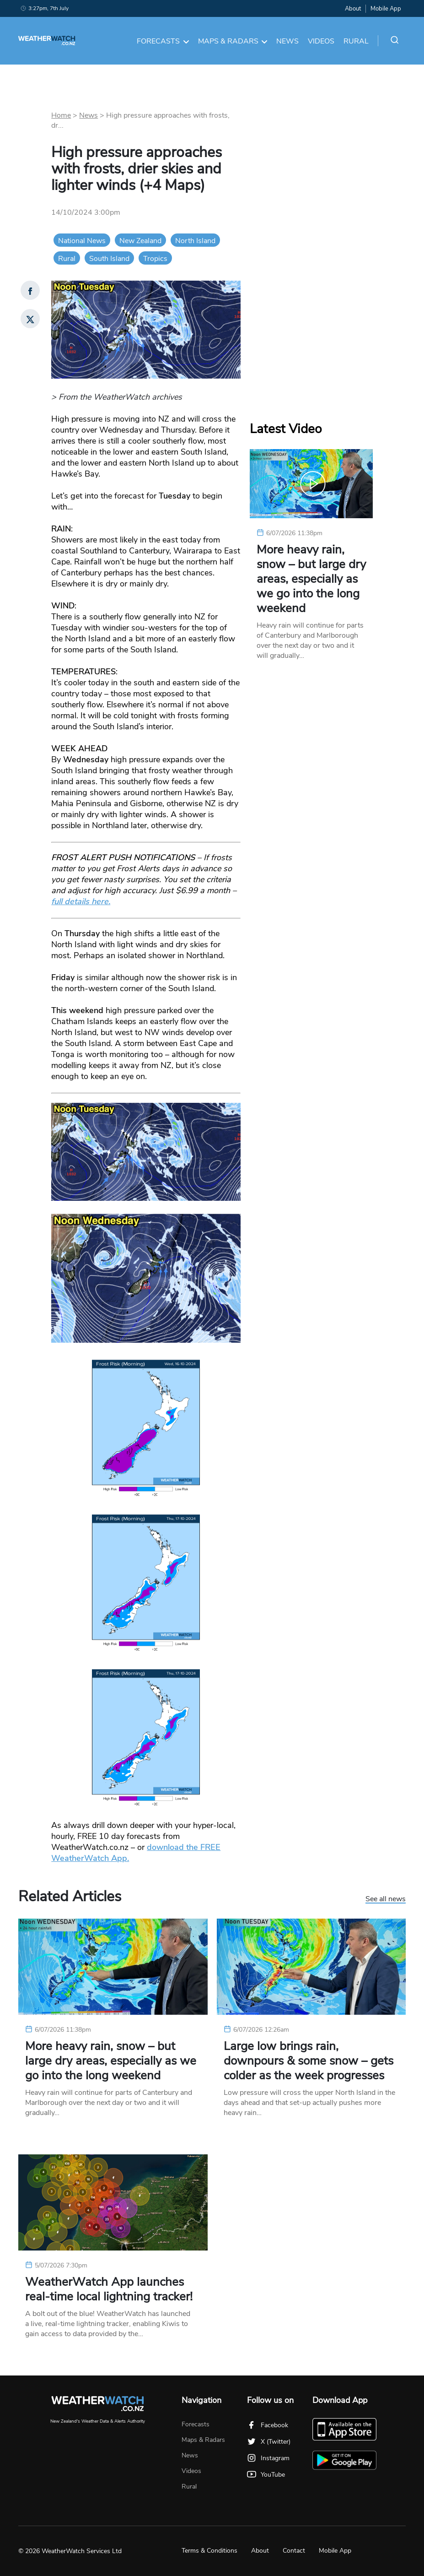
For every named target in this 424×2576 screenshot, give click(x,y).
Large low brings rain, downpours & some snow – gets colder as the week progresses (308, 2061)
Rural (356, 41)
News (287, 41)
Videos (321, 41)
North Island (195, 241)
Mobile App (385, 9)
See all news (385, 1899)
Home (61, 115)
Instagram (268, 2458)
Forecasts (163, 41)
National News (82, 241)
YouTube (266, 2474)
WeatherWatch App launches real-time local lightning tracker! (109, 2289)
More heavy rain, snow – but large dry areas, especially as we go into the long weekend (311, 579)
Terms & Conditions (209, 2550)
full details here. (80, 901)
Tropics (155, 259)
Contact (294, 2550)
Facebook (267, 2425)
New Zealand (140, 241)
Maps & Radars (233, 41)
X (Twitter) (268, 2441)
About (353, 9)
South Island (109, 259)
